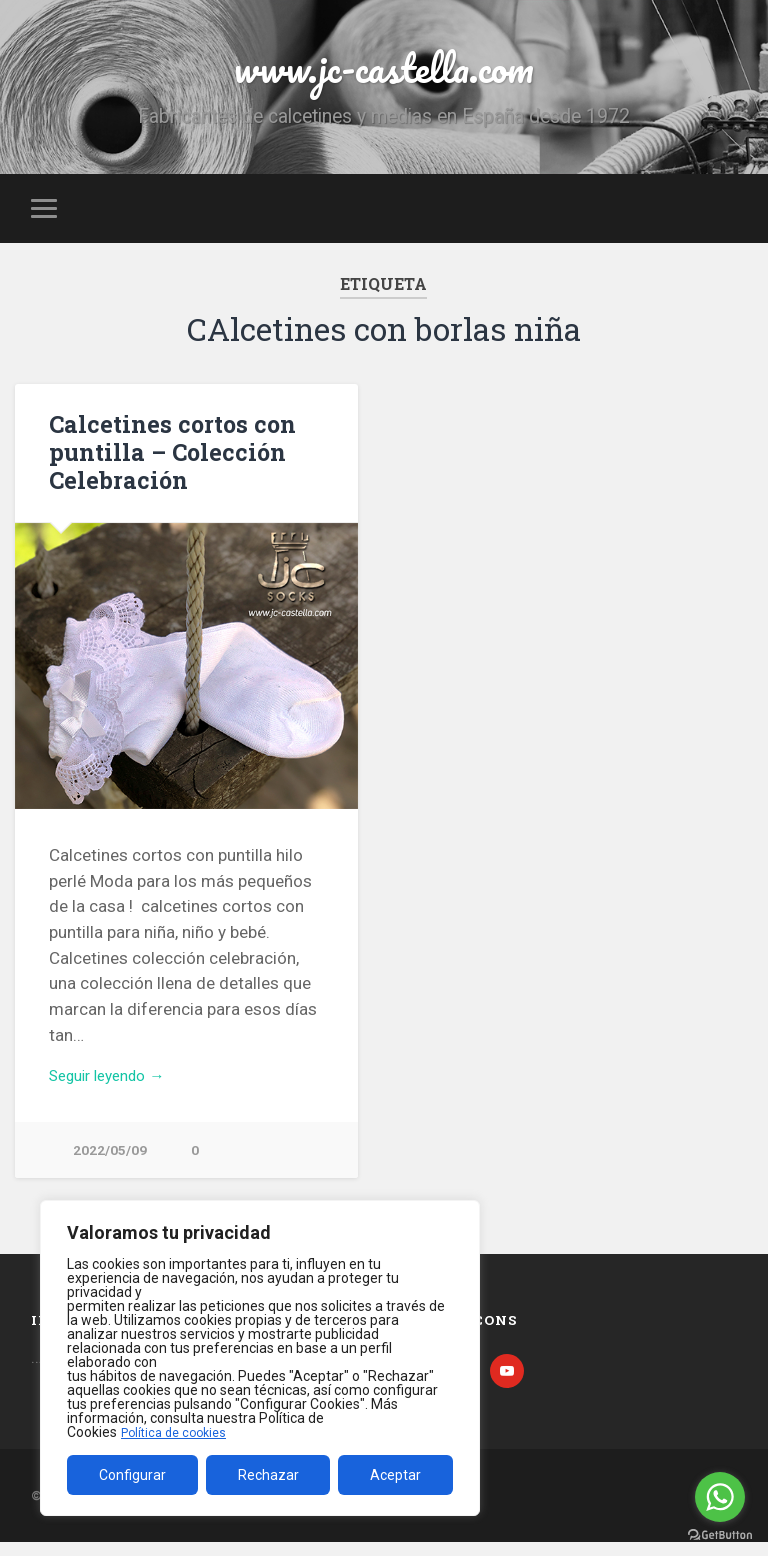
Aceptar (395, 1475)
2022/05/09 (110, 1161)
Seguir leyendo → (115, 1085)
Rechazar (268, 1475)
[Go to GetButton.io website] (720, 1535)
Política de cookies (179, 1432)
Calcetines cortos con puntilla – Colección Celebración (166, 459)
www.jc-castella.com (384, 69)
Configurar (132, 1475)
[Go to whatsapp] (720, 1497)
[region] (260, 1358)
